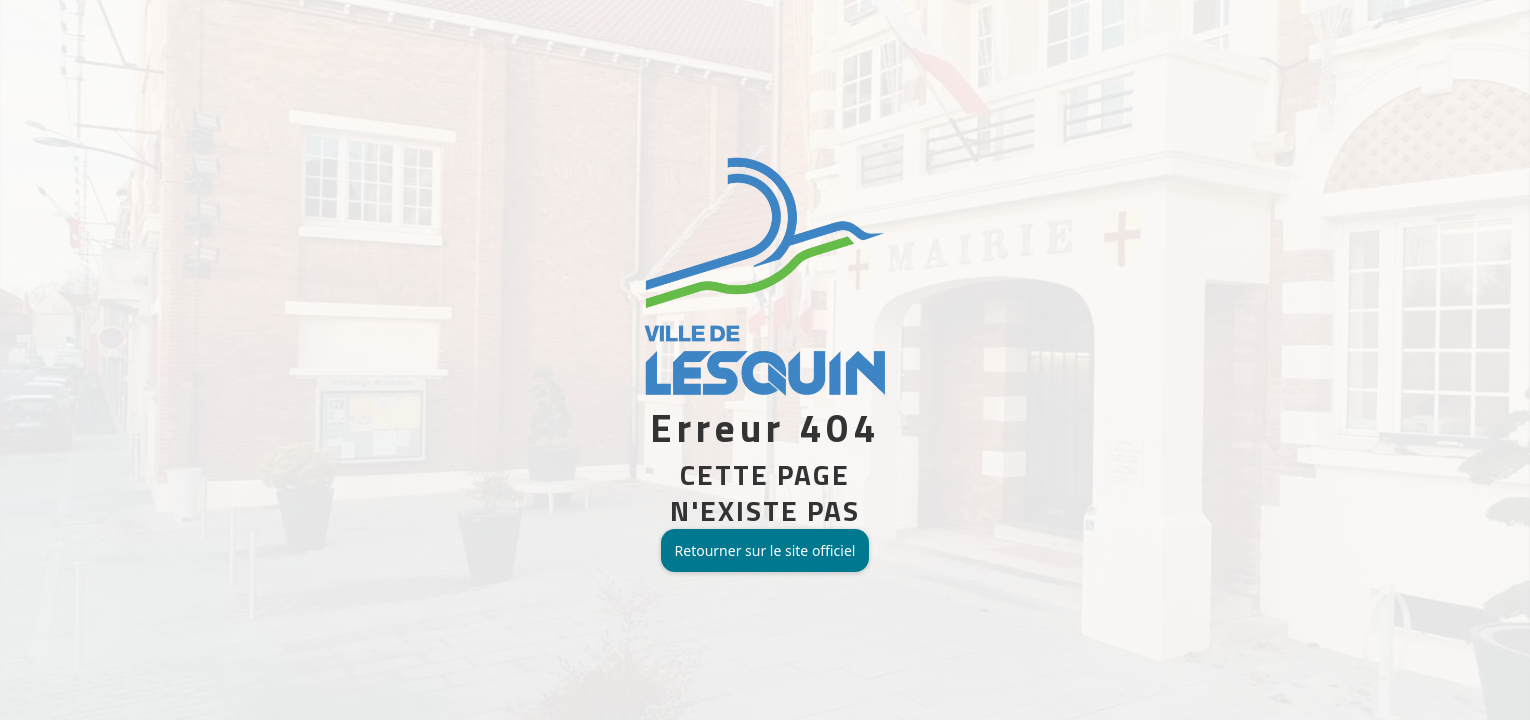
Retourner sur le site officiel (765, 550)
